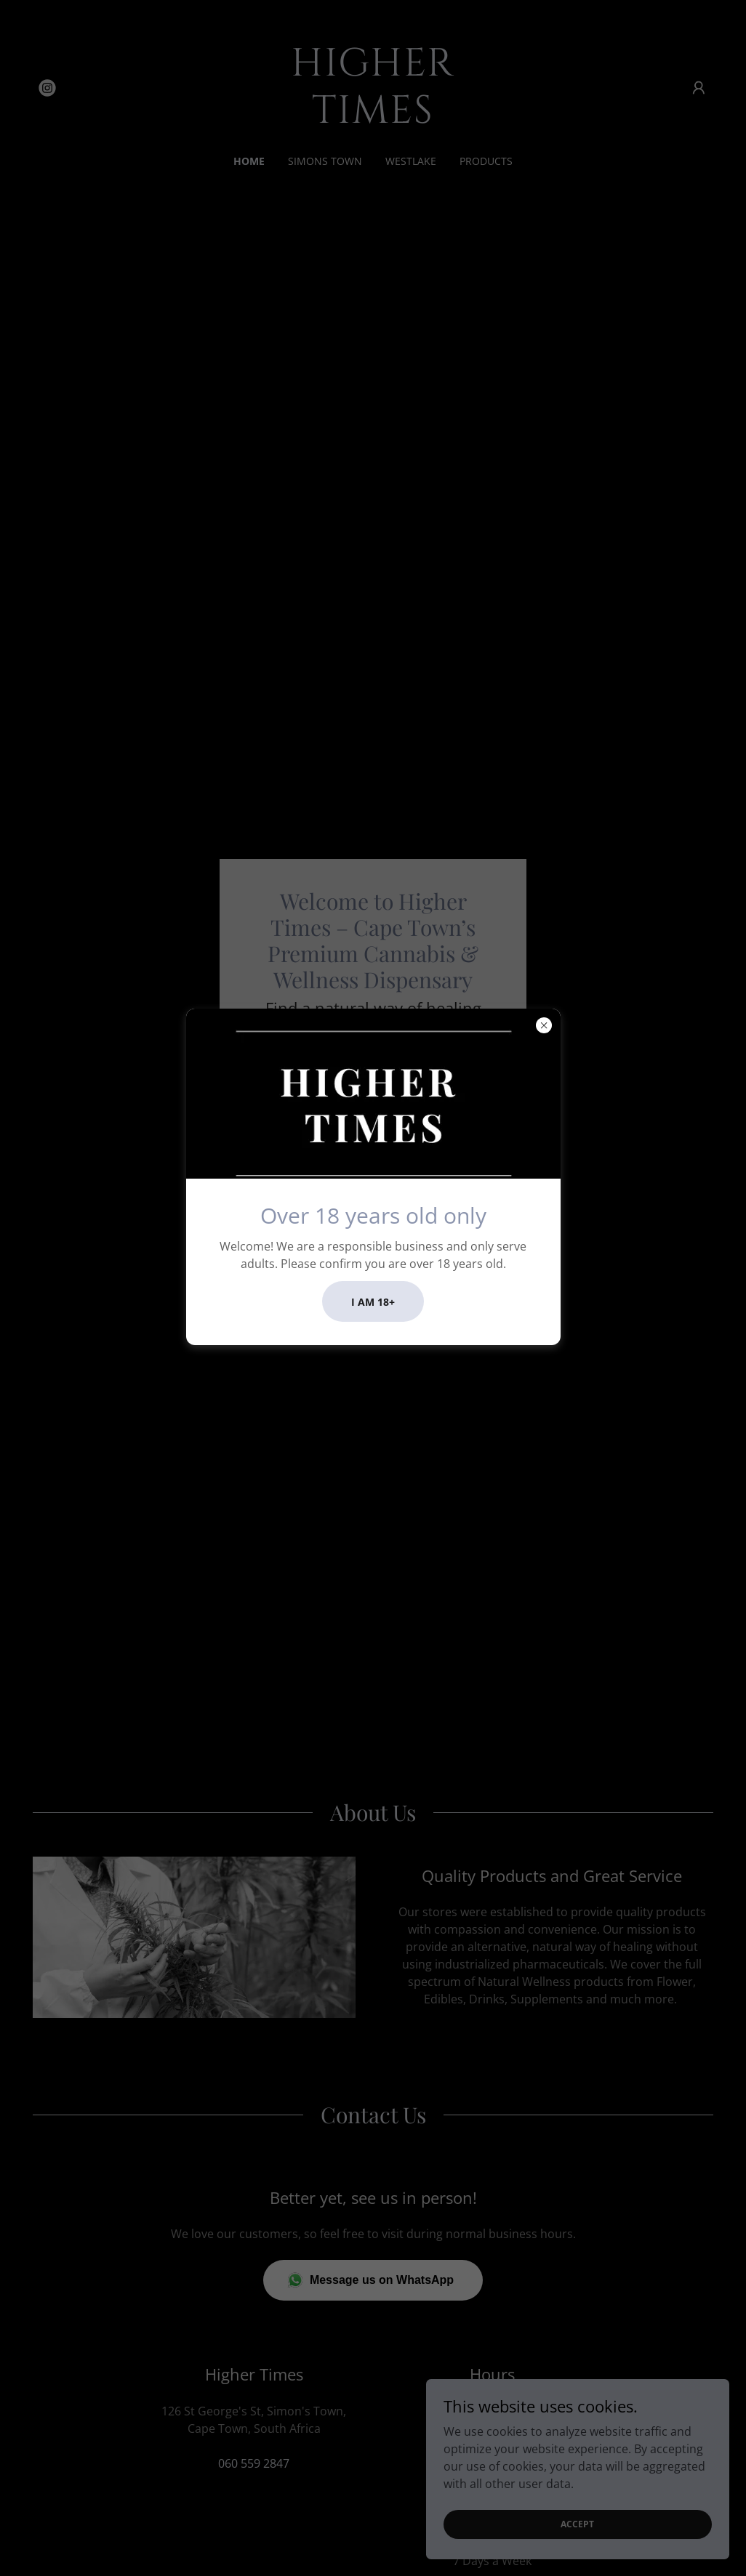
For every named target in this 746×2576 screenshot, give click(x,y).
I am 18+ (373, 1302)
